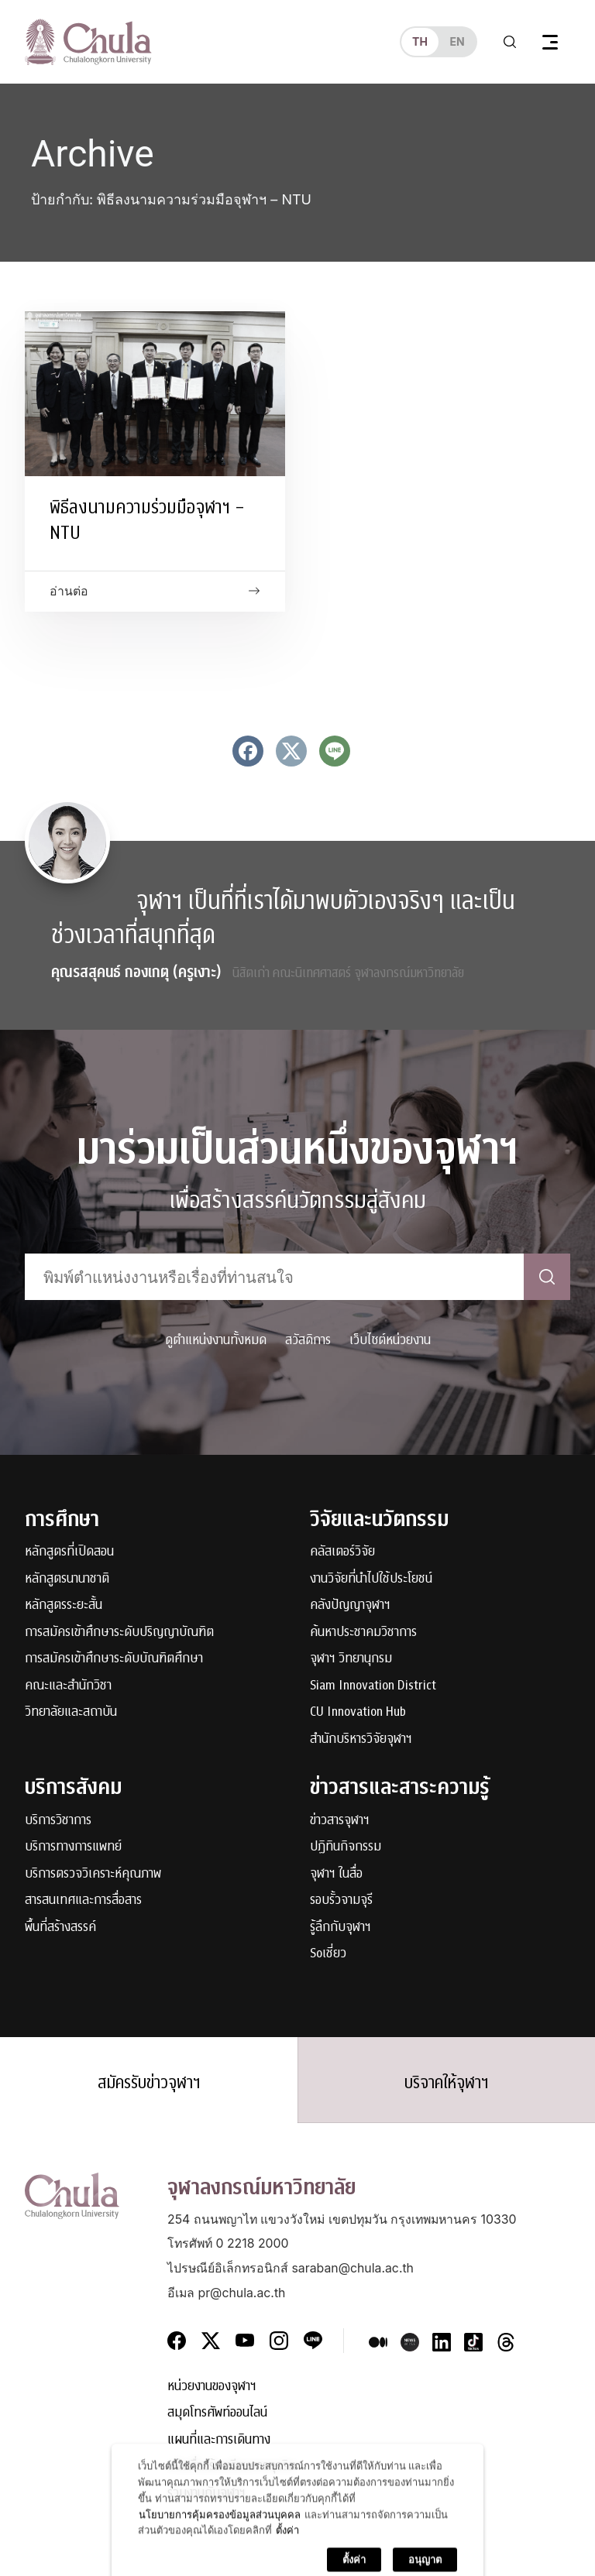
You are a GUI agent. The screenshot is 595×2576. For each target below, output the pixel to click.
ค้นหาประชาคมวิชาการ (363, 1632)
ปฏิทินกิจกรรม (345, 1847)
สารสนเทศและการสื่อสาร (83, 1900)
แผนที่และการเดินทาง (218, 2440)
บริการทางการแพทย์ (73, 1847)
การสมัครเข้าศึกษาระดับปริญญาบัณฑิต (119, 1632)
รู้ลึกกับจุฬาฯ (340, 1927)
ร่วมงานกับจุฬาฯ (206, 2493)
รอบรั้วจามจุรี (341, 1900)
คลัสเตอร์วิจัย (342, 1552)
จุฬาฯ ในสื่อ (336, 1874)
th (420, 41)
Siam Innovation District (373, 1686)
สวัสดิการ (308, 1340)
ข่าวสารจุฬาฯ (340, 1821)
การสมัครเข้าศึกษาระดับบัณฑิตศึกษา (114, 1659)
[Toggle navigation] (550, 42)
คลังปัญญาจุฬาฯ (350, 1605)
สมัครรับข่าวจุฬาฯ (149, 2082)
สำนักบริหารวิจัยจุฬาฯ (361, 1739)
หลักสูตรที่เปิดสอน (69, 1552)
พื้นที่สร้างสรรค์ (60, 1927)
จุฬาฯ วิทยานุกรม (351, 1659)
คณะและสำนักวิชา (68, 1686)
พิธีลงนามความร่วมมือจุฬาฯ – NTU (147, 520)
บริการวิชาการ (58, 1821)
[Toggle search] (510, 42)
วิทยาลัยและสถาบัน (71, 1712)
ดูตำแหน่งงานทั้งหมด (216, 1340)
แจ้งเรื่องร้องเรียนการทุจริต (231, 2466)
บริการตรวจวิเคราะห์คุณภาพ (93, 1874)
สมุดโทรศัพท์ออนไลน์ (217, 2413)
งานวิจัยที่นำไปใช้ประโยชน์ (371, 1579)
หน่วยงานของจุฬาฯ (211, 2387)
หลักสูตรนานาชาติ (67, 1579)
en (456, 41)
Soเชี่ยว (328, 1954)
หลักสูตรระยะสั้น (63, 1605)
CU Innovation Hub (358, 1712)
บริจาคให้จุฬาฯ (446, 2082)
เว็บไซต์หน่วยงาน (390, 1340)
